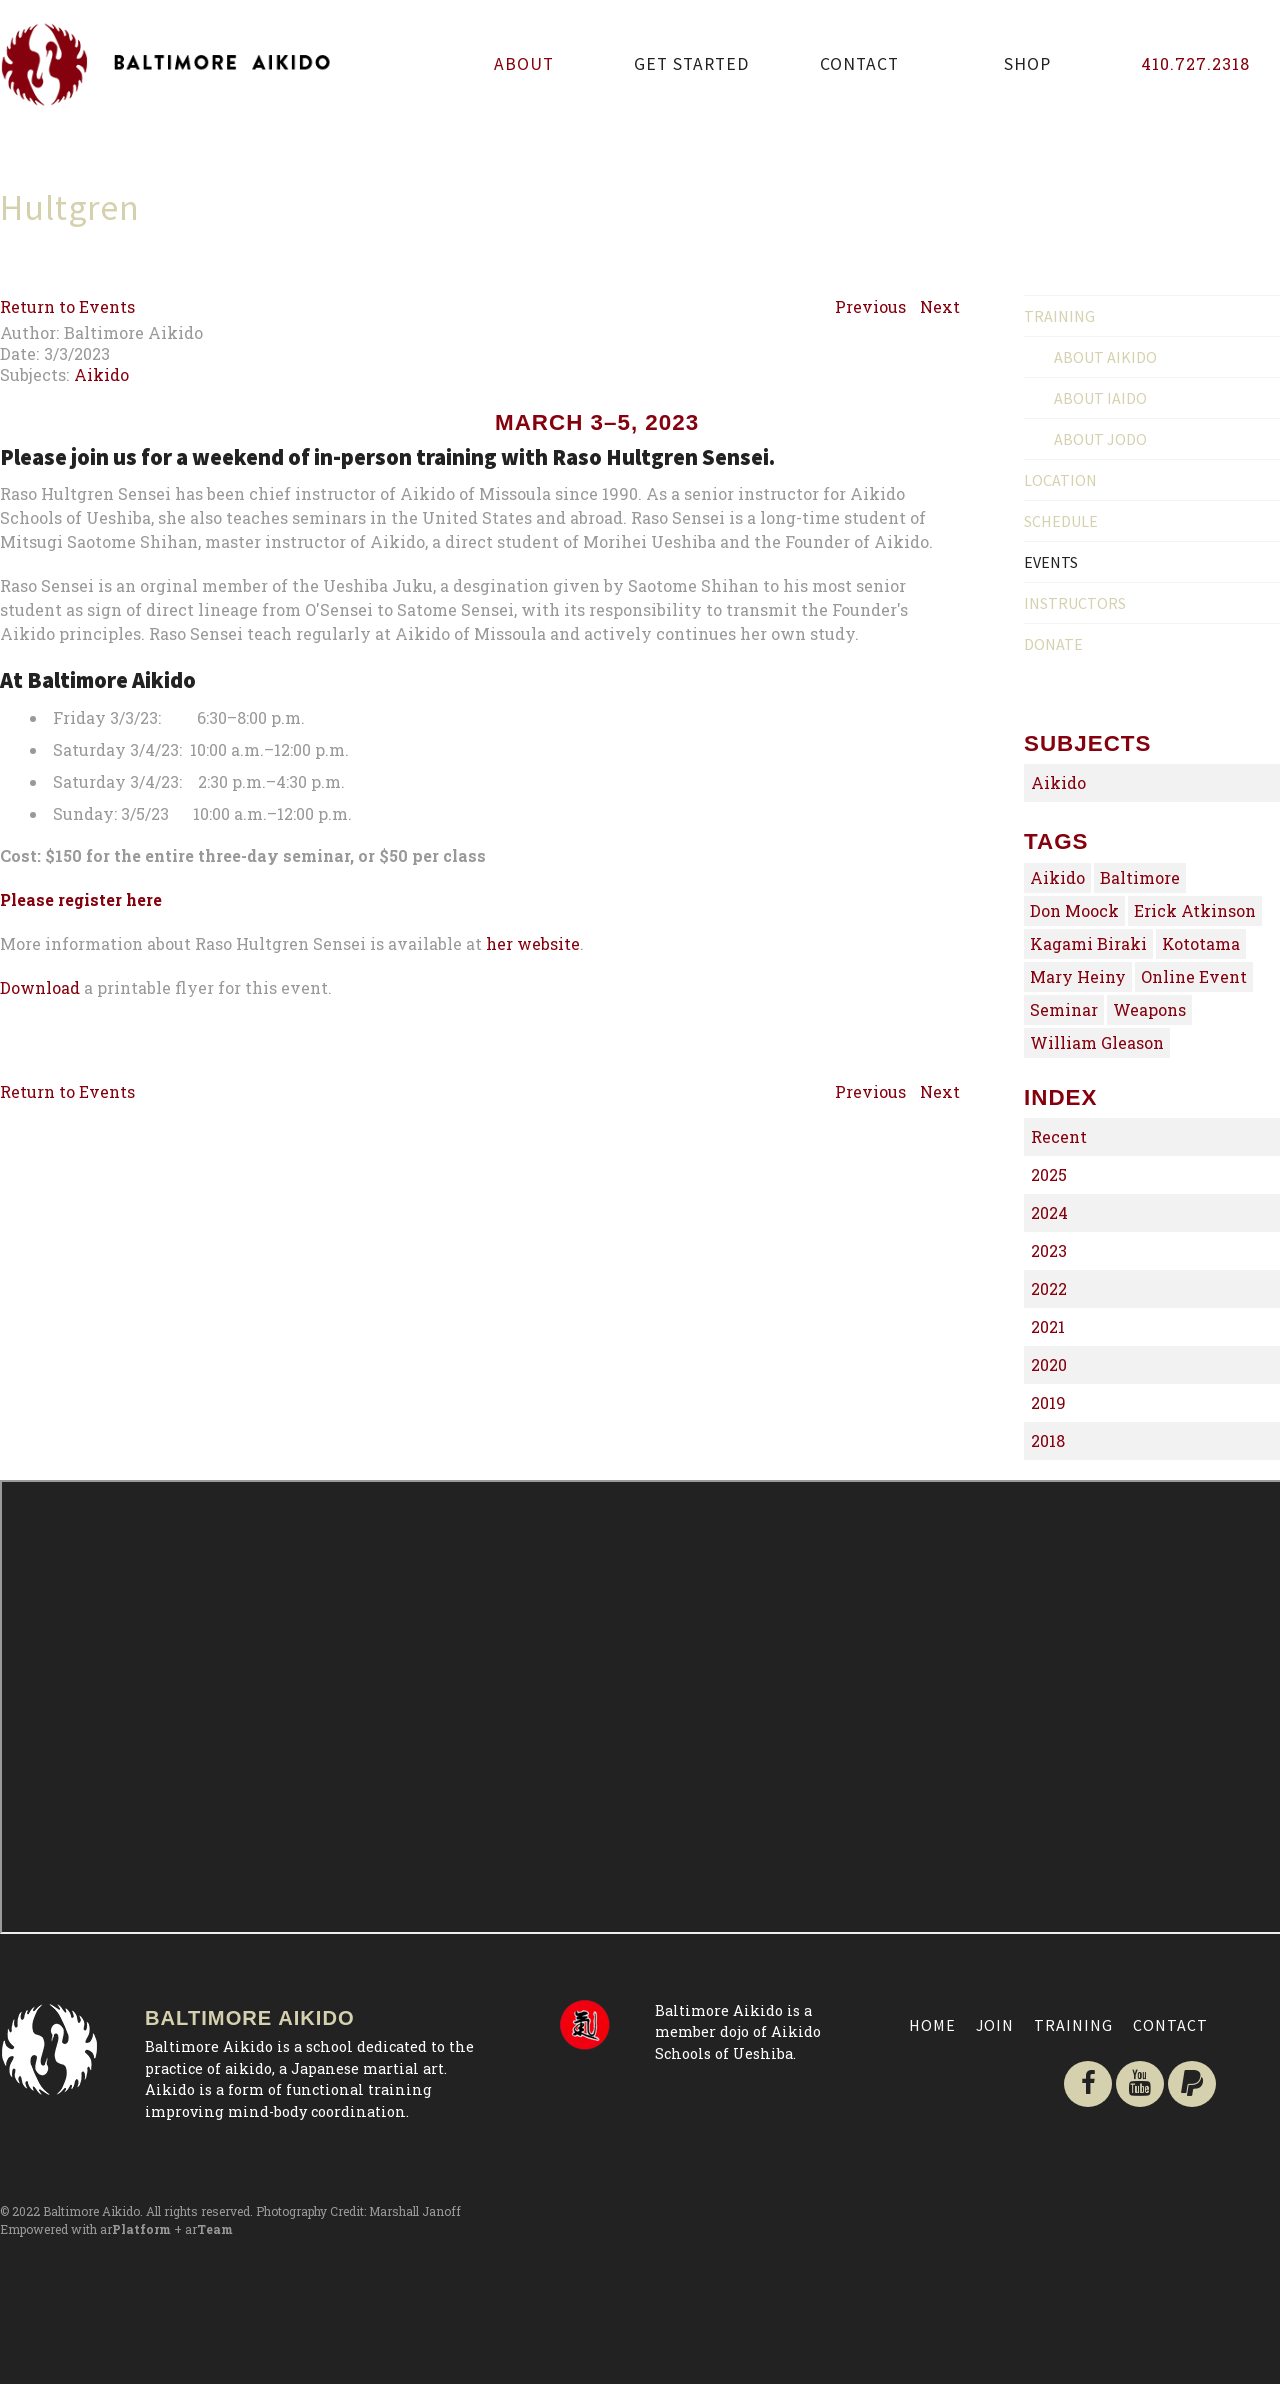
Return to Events (67, 306)
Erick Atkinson (1195, 910)
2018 (1048, 1440)
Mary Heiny (1078, 976)
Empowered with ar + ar (116, 2229)
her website (533, 1140)
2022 (1049, 1288)
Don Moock (1074, 910)
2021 (1048, 1326)
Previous (870, 306)
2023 (1049, 1250)
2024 (1049, 1212)
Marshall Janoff (415, 2211)
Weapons (1149, 1009)
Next (940, 306)
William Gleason (1097, 1042)
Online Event (1194, 976)
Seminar (1064, 1009)
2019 (1048, 1402)
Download (40, 1184)
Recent (1059, 1136)
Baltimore (1140, 877)
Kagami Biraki (1088, 943)
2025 (1049, 1174)
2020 (1049, 1364)
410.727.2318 (1195, 63)
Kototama (1201, 943)
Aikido (101, 374)
